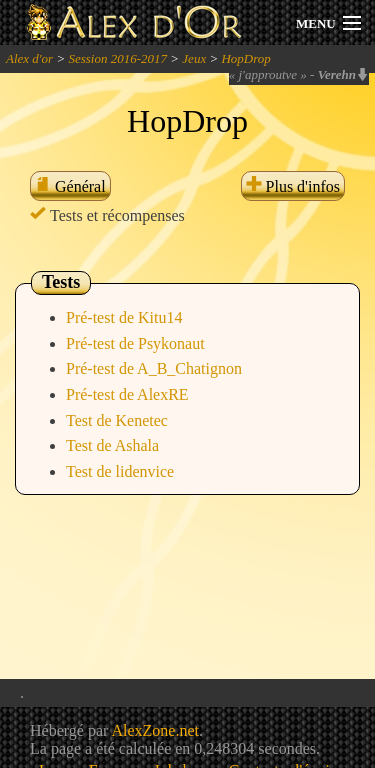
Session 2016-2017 (117, 58)
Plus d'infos (293, 186)
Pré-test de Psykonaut (135, 343)
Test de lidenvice (120, 471)
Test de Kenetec (117, 420)
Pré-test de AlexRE (127, 394)
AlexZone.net (155, 730)
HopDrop (245, 58)
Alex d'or (29, 58)
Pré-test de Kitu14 (124, 317)
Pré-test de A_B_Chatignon (154, 368)
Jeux (194, 58)
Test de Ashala (112, 445)
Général (70, 186)
